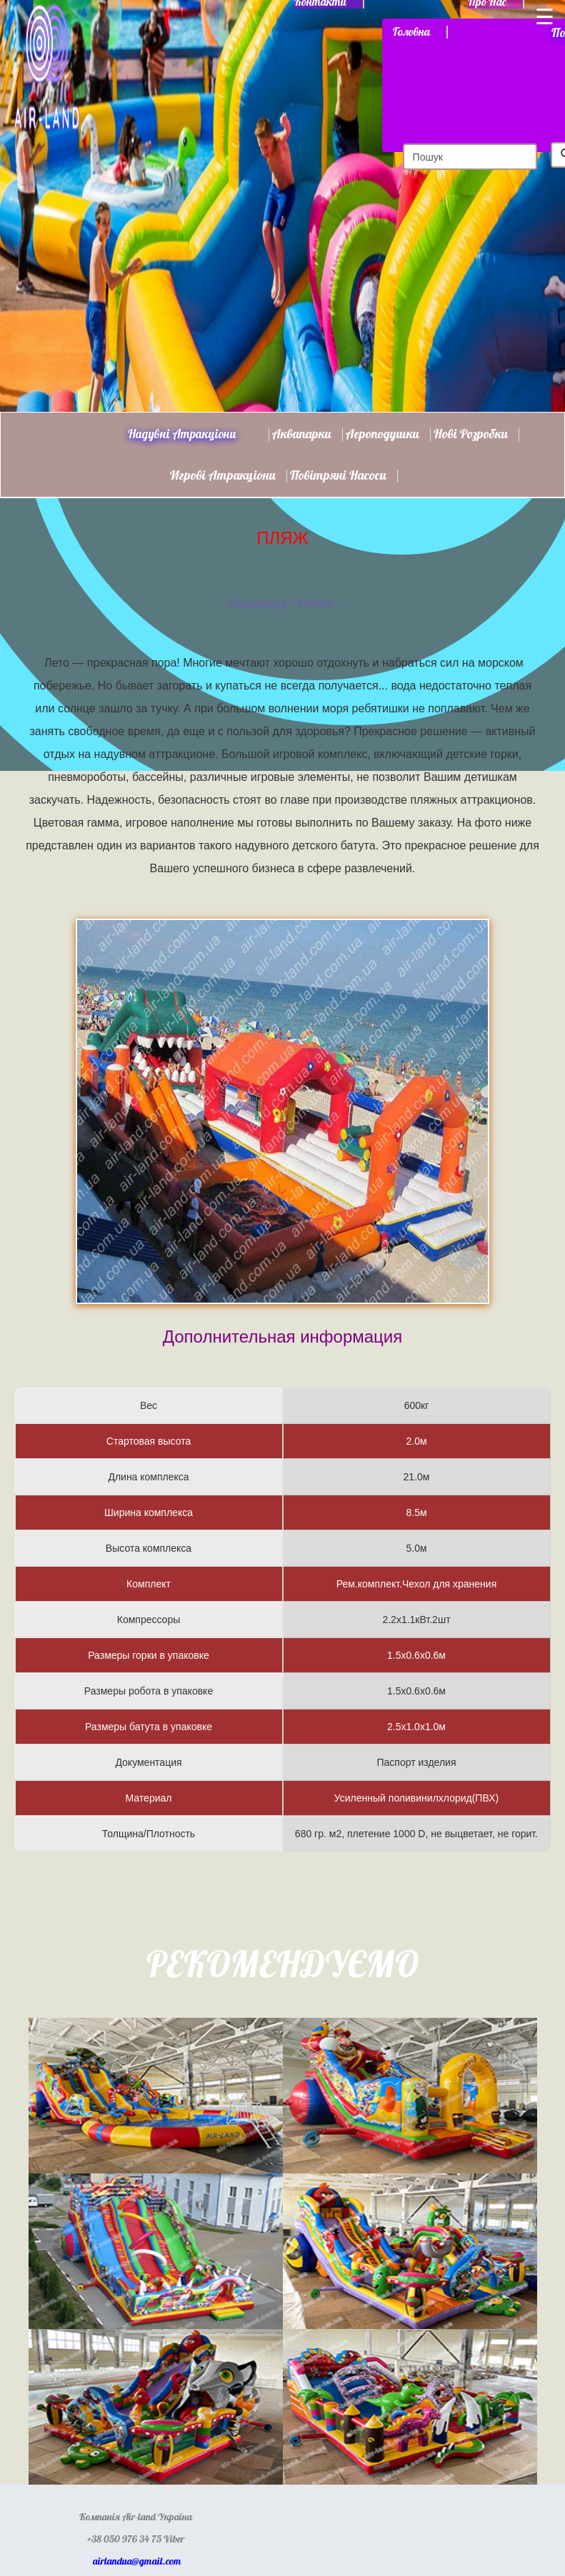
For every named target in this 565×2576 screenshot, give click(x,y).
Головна (411, 32)
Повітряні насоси (338, 476)
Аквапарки (301, 434)
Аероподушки (382, 434)
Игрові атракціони (223, 476)
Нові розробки (471, 434)
